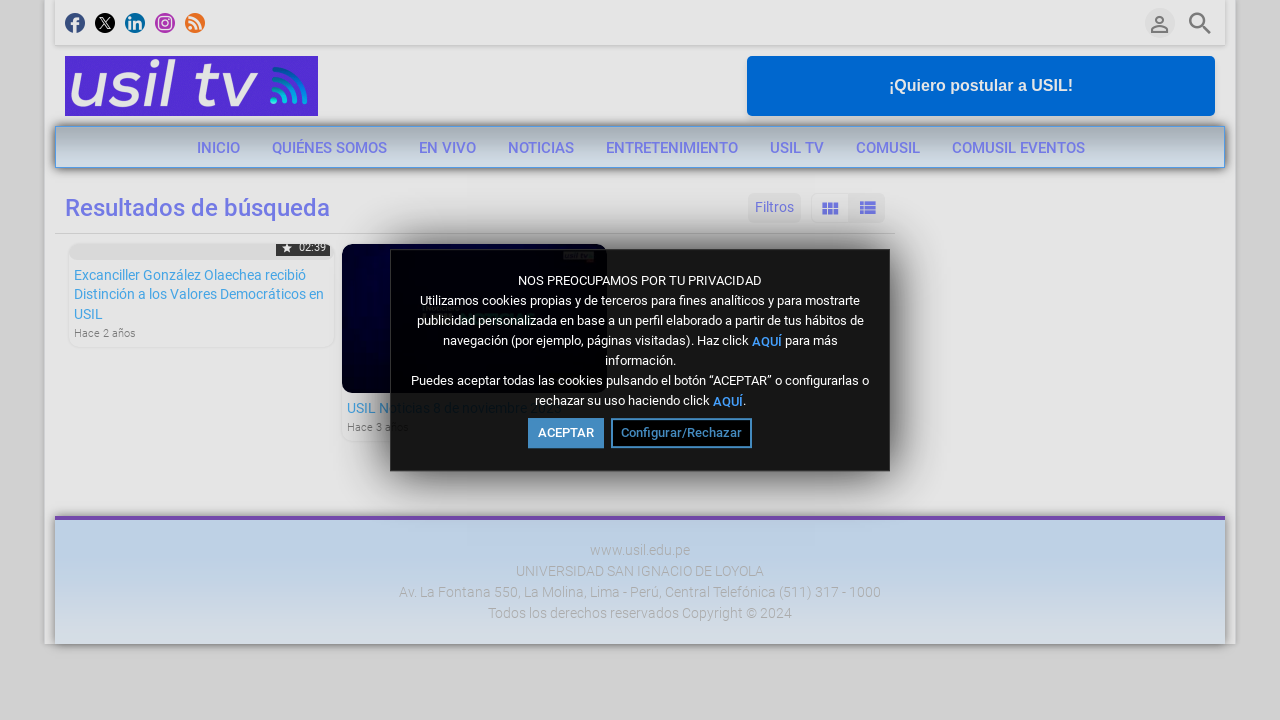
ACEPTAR (566, 432)
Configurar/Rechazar (681, 432)
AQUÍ (767, 340)
